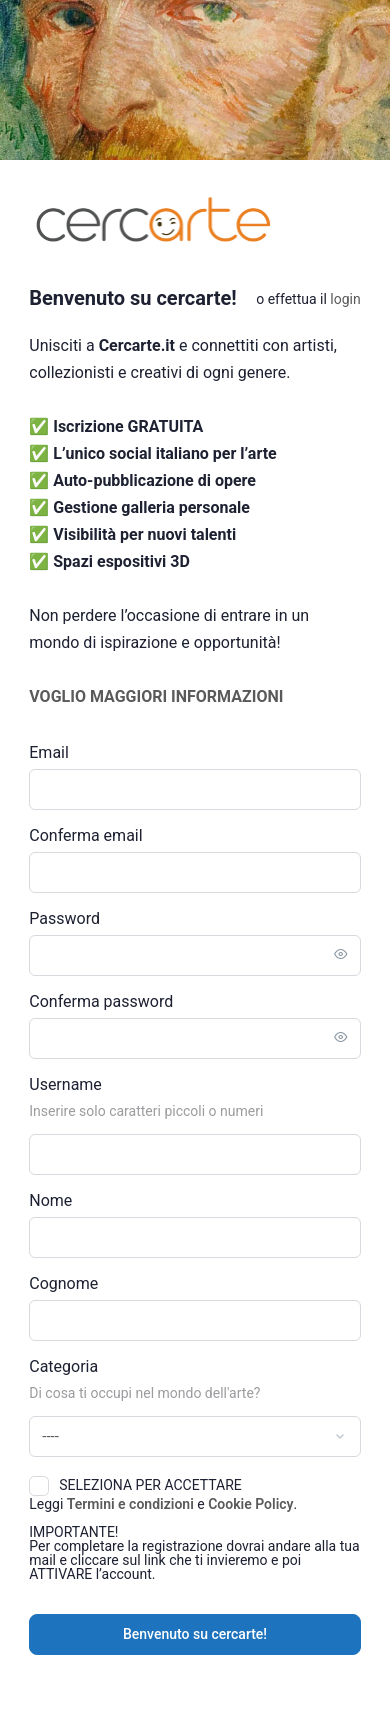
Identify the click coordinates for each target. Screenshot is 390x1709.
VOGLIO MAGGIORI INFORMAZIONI (156, 696)
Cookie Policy (250, 1504)
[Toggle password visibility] (341, 955)
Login (345, 299)
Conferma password (101, 1001)
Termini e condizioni (130, 1504)
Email (49, 752)
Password (64, 918)
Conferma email (85, 835)
